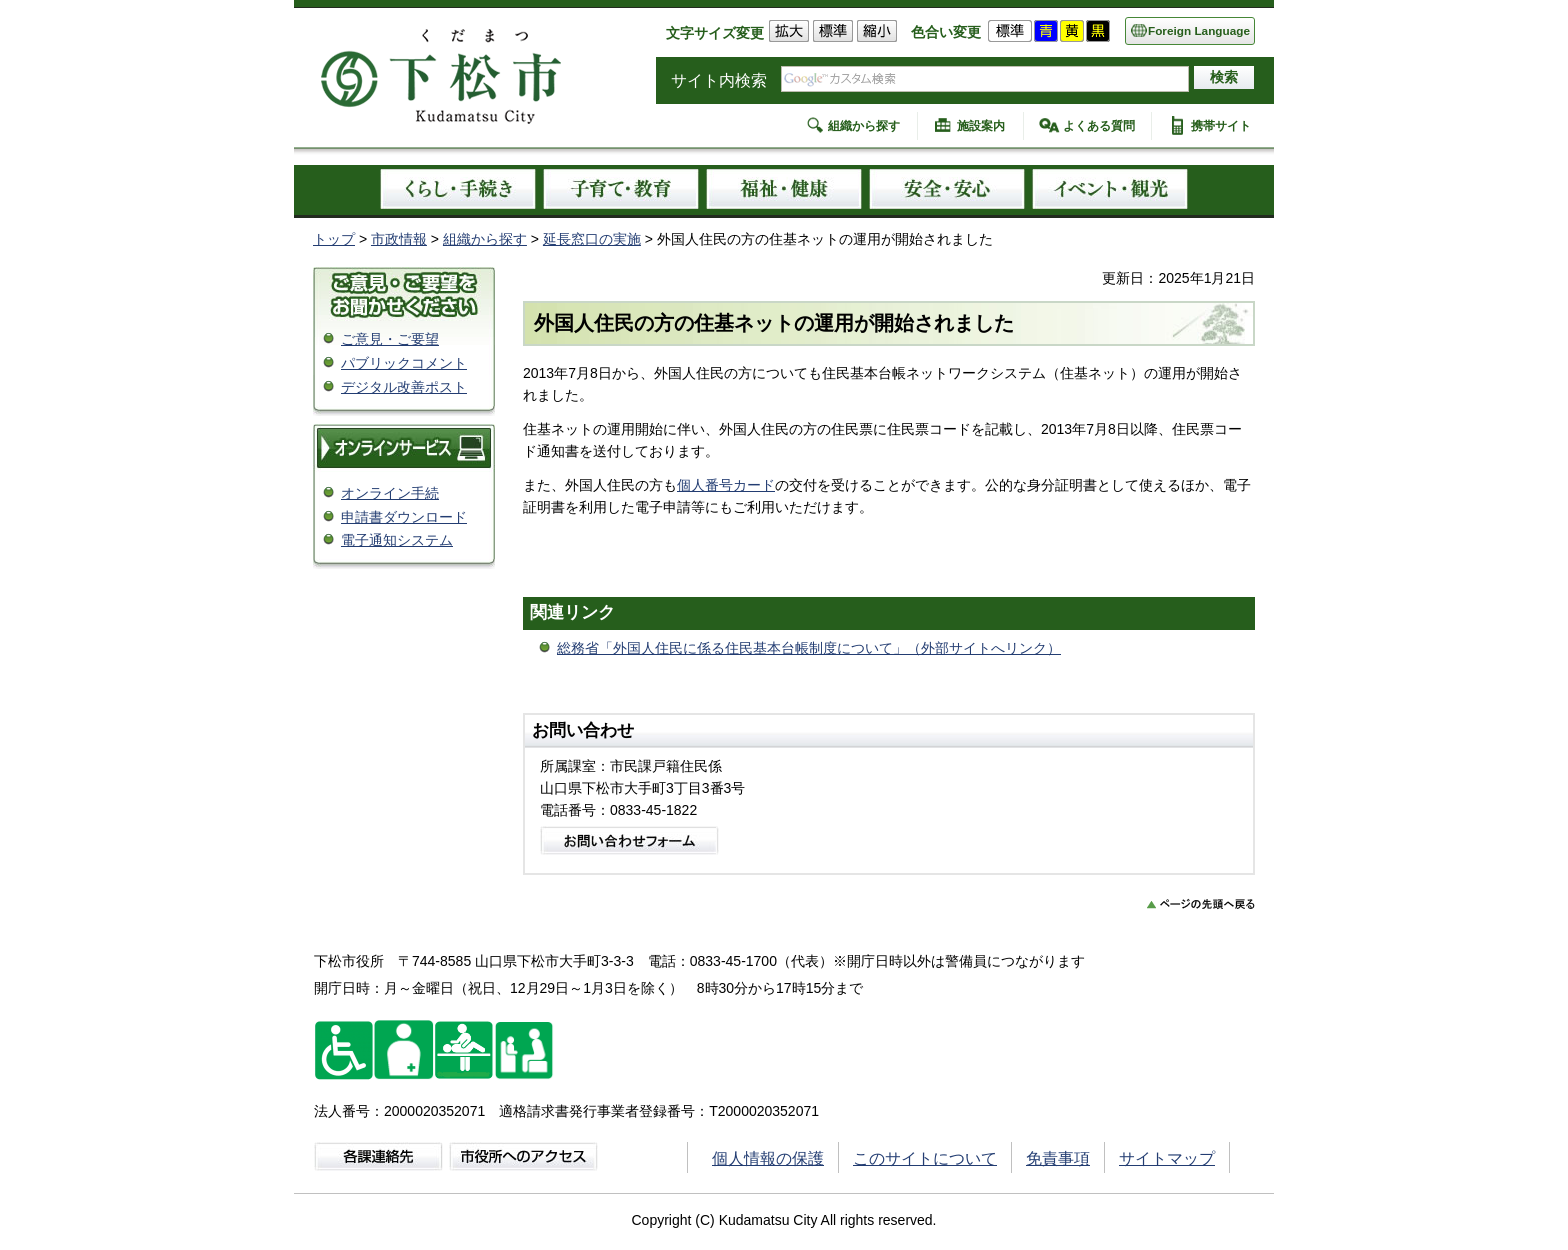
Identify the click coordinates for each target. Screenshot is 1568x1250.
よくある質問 (1099, 126)
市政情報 (399, 239)
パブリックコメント (404, 363)
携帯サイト (1221, 126)
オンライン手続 (390, 493)
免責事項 (1058, 1158)
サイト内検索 (719, 80)
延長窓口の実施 (592, 239)
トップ (334, 239)
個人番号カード (726, 485)
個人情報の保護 (768, 1158)
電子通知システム (397, 540)
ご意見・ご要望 (390, 339)
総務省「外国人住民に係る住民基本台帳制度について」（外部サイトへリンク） (809, 648)
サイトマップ (1167, 1158)
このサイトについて (925, 1158)
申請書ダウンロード (404, 517)
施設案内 (981, 126)
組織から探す (864, 126)
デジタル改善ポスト (404, 387)
